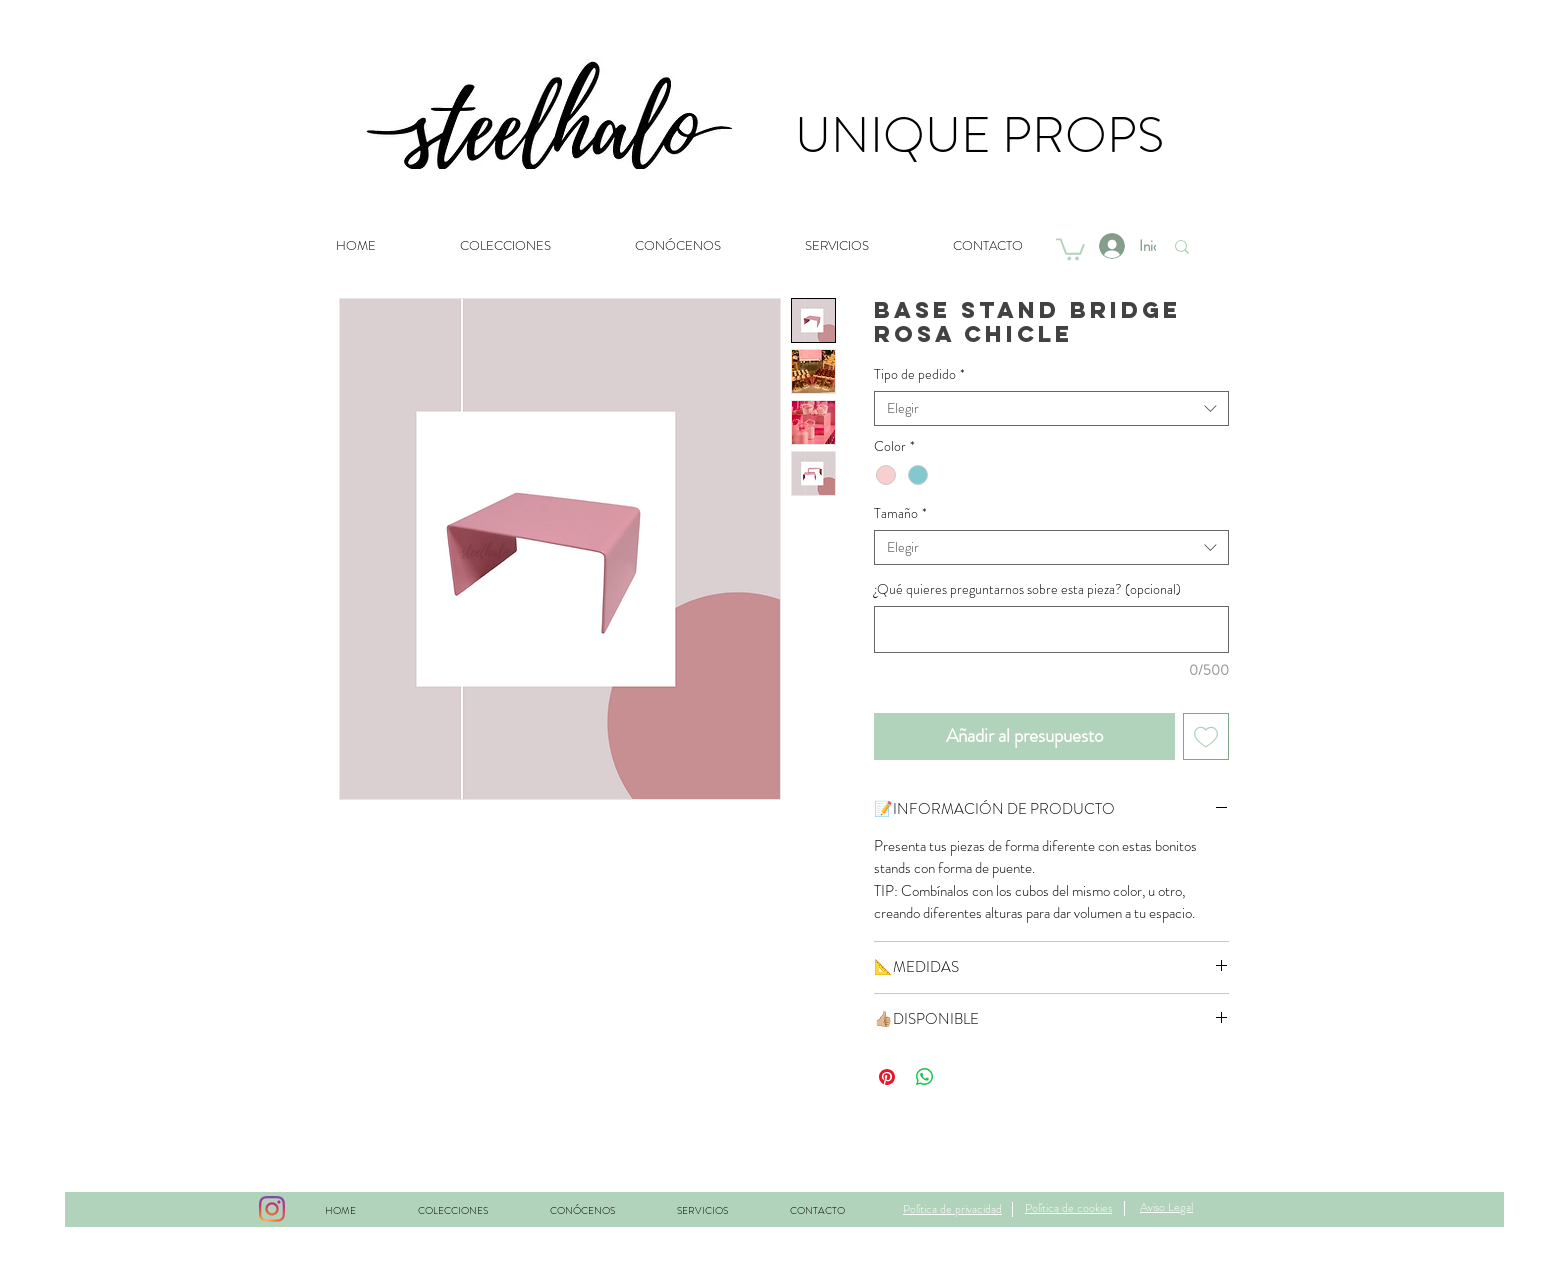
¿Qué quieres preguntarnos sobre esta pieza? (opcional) (1027, 589)
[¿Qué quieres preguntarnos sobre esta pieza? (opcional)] (1051, 629)
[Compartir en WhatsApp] (925, 1077)
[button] (1070, 248)
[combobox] (1051, 408)
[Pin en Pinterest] (887, 1077)
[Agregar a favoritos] (1206, 736)
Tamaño (900, 513)
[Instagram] (272, 1209)
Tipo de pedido (919, 374)
